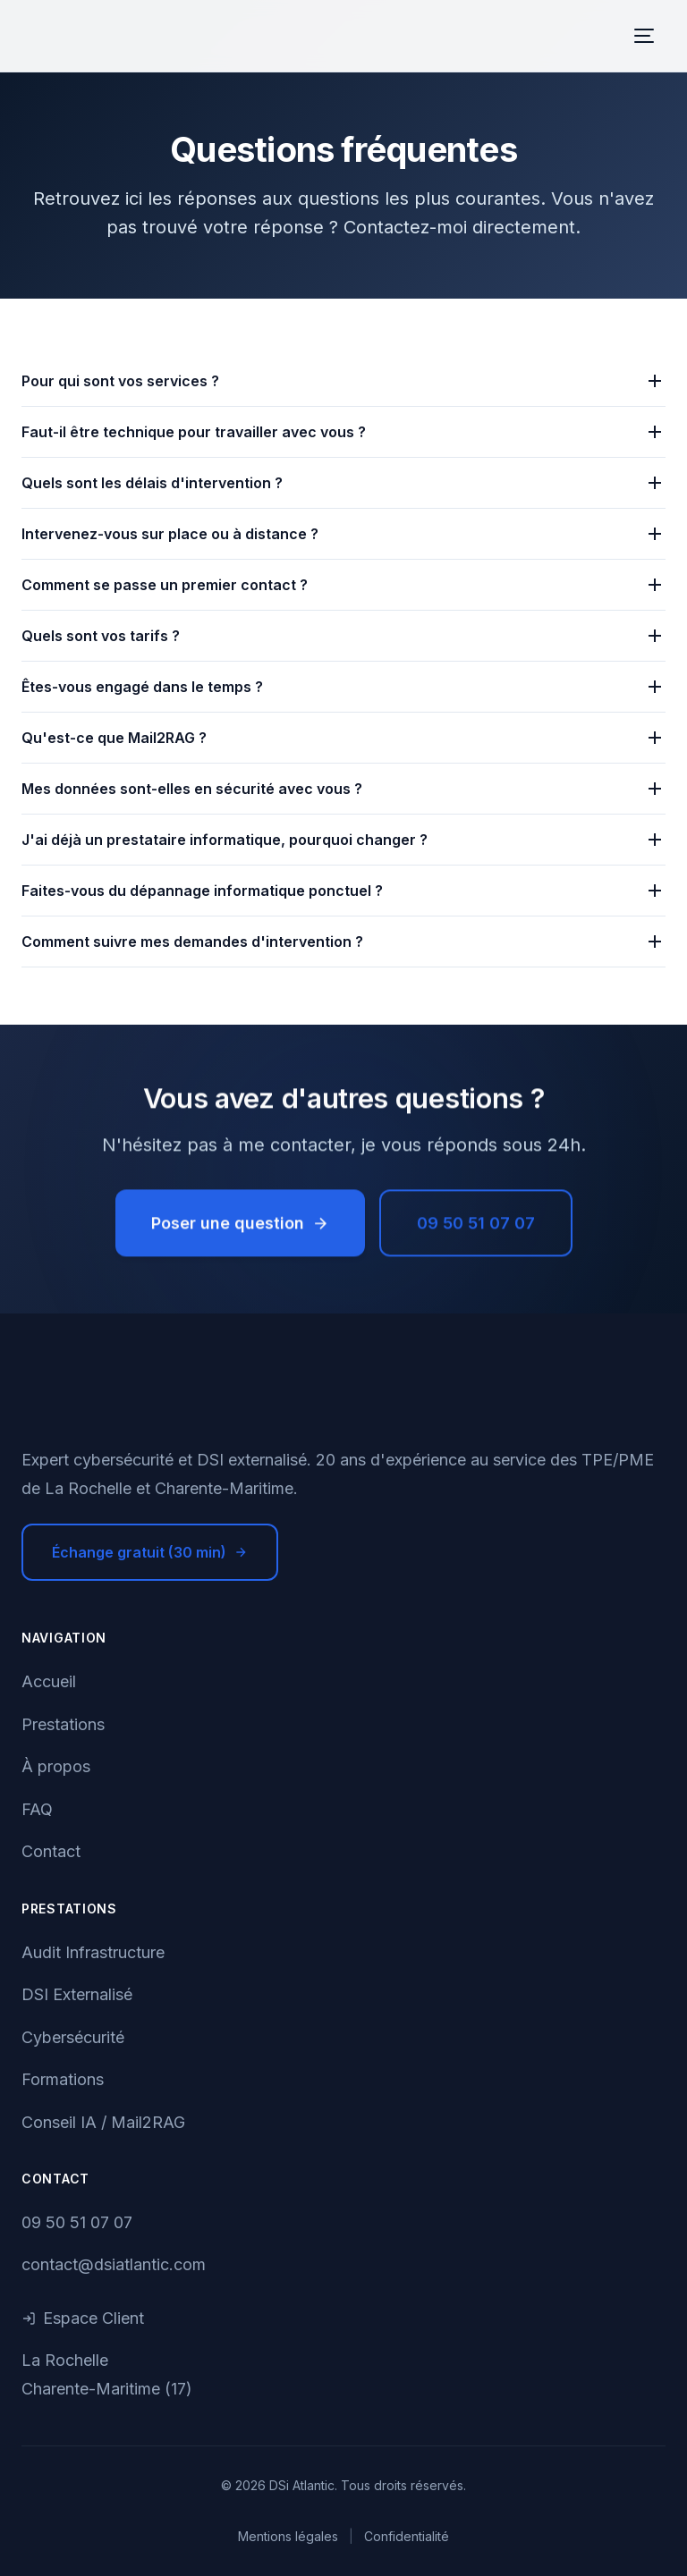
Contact (51, 1851)
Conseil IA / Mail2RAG (103, 2122)
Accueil (48, 1681)
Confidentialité (406, 2536)
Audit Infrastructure (93, 1952)
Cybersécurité (72, 2037)
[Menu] (644, 35)
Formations (62, 2079)
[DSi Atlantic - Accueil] (343, 1401)
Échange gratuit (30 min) (150, 1552)
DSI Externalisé (76, 1994)
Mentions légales (288, 2536)
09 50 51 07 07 (476, 1226)
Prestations (63, 1724)
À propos (55, 1766)
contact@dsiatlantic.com (113, 2264)
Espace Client (82, 2318)
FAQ (37, 1809)
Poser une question (240, 1226)
